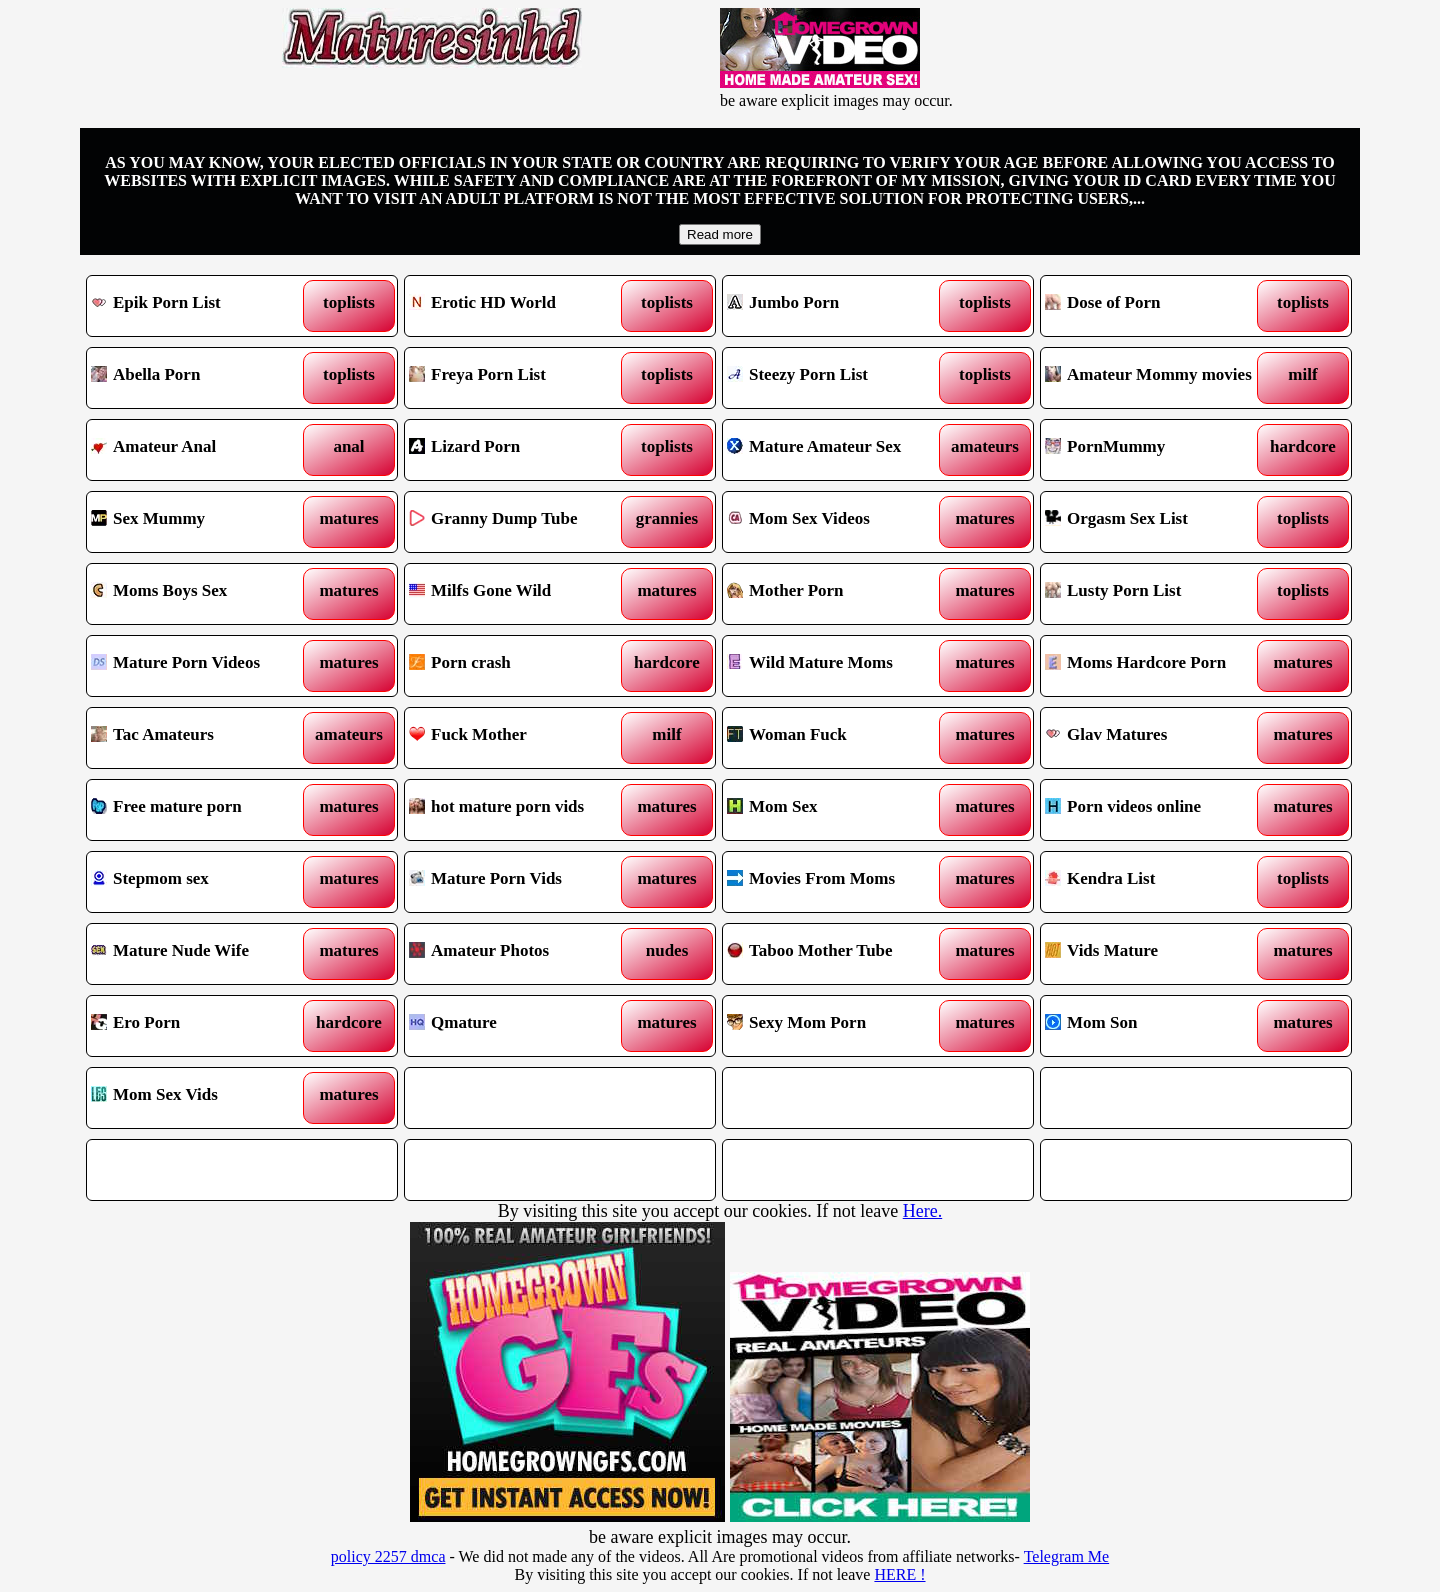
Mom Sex (838, 810)
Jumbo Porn (838, 306)
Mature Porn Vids (520, 882)
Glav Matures (1156, 738)
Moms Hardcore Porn (1156, 666)
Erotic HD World (520, 306)
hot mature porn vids (520, 810)
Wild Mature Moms (838, 666)
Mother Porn (838, 594)
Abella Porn (202, 378)
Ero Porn (202, 1026)
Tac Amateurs (202, 738)
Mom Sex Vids (202, 1098)
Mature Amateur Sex (838, 450)
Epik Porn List (202, 306)
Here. (922, 1211)
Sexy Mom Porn (838, 1026)
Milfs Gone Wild (520, 594)
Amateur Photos (520, 954)
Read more (720, 234)
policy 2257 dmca (388, 1556)
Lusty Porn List (1156, 594)
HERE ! (899, 1574)
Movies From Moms (838, 882)
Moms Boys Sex (202, 594)
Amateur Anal (202, 450)
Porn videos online (1156, 810)
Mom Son (1156, 1026)
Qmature (520, 1026)
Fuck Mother (520, 738)
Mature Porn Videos (202, 666)
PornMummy (1156, 450)
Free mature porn (202, 810)
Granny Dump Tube (520, 522)
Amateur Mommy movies (1156, 378)
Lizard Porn (520, 450)
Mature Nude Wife (202, 954)
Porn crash (520, 666)
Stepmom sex (202, 882)
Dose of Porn (1156, 306)
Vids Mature (1156, 954)
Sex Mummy (202, 522)
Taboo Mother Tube (838, 954)
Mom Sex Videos (838, 522)
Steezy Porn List (838, 378)
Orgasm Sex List (1156, 522)
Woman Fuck (838, 738)
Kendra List (1156, 882)
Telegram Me (1067, 1556)
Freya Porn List (520, 378)
